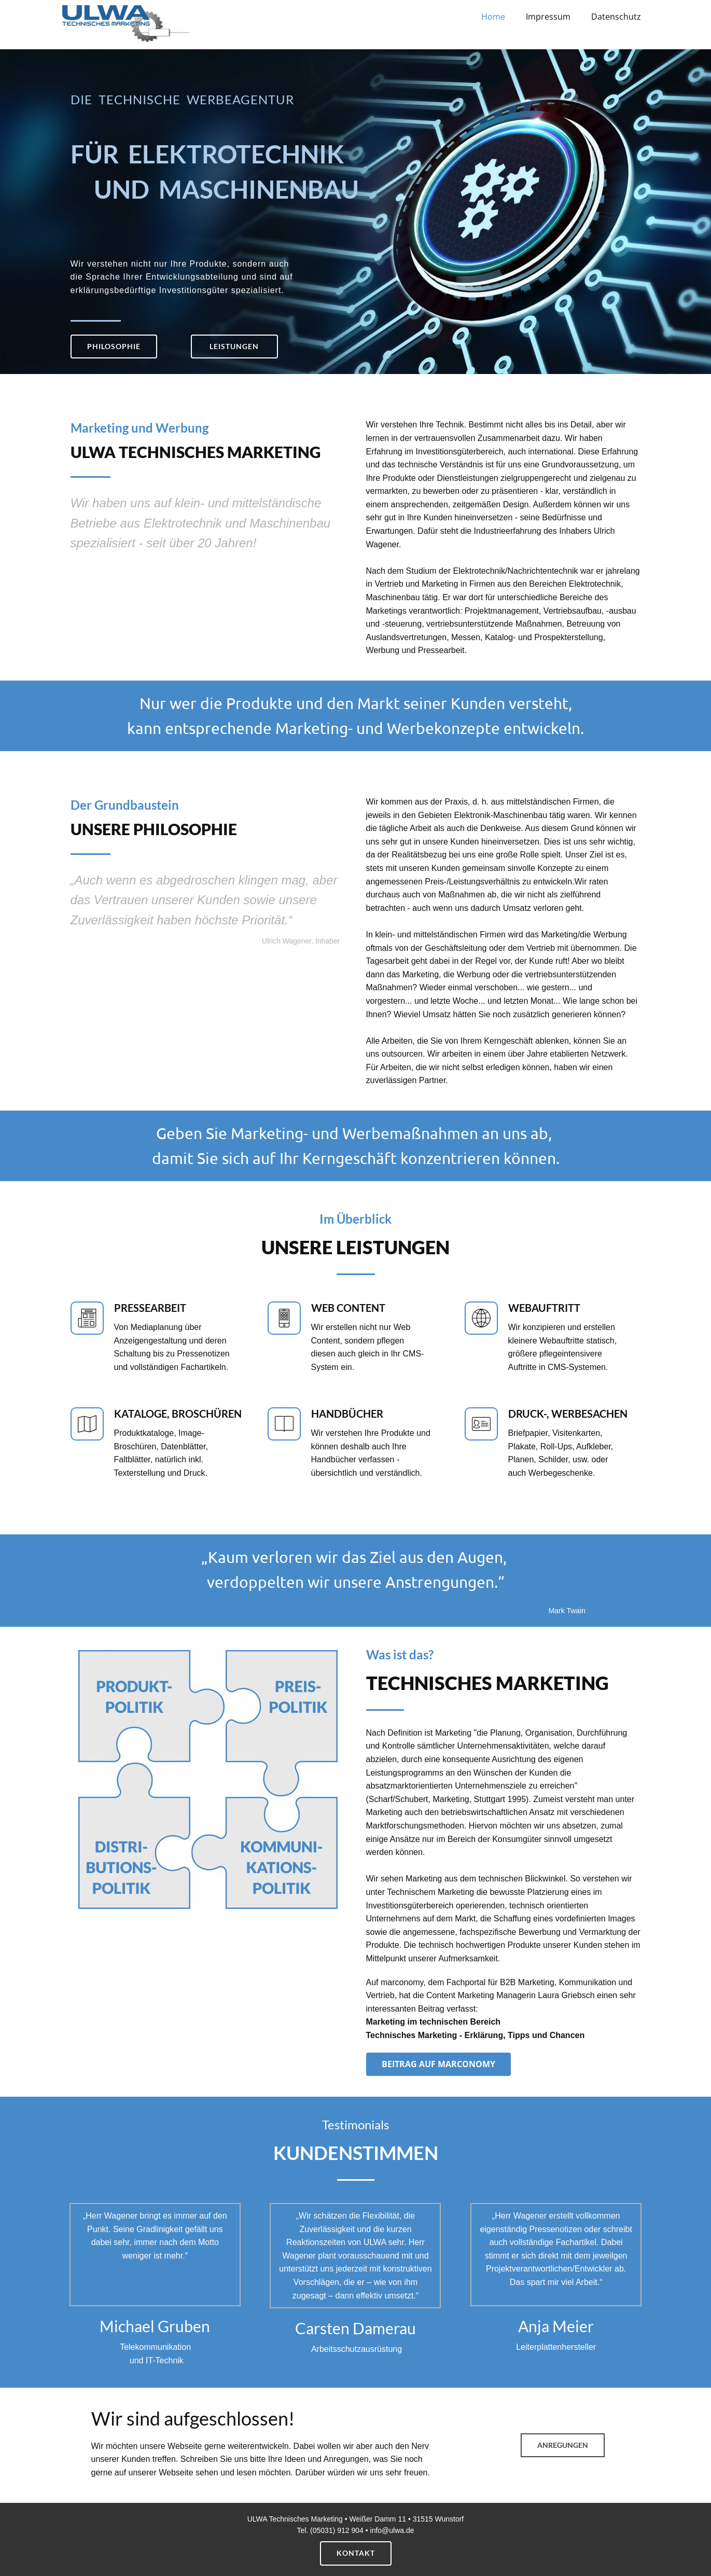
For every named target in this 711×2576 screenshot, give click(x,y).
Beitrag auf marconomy (438, 2064)
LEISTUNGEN (234, 346)
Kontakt (356, 2553)
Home (493, 16)
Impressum (548, 16)
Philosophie (114, 346)
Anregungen (562, 2445)
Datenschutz (616, 16)
